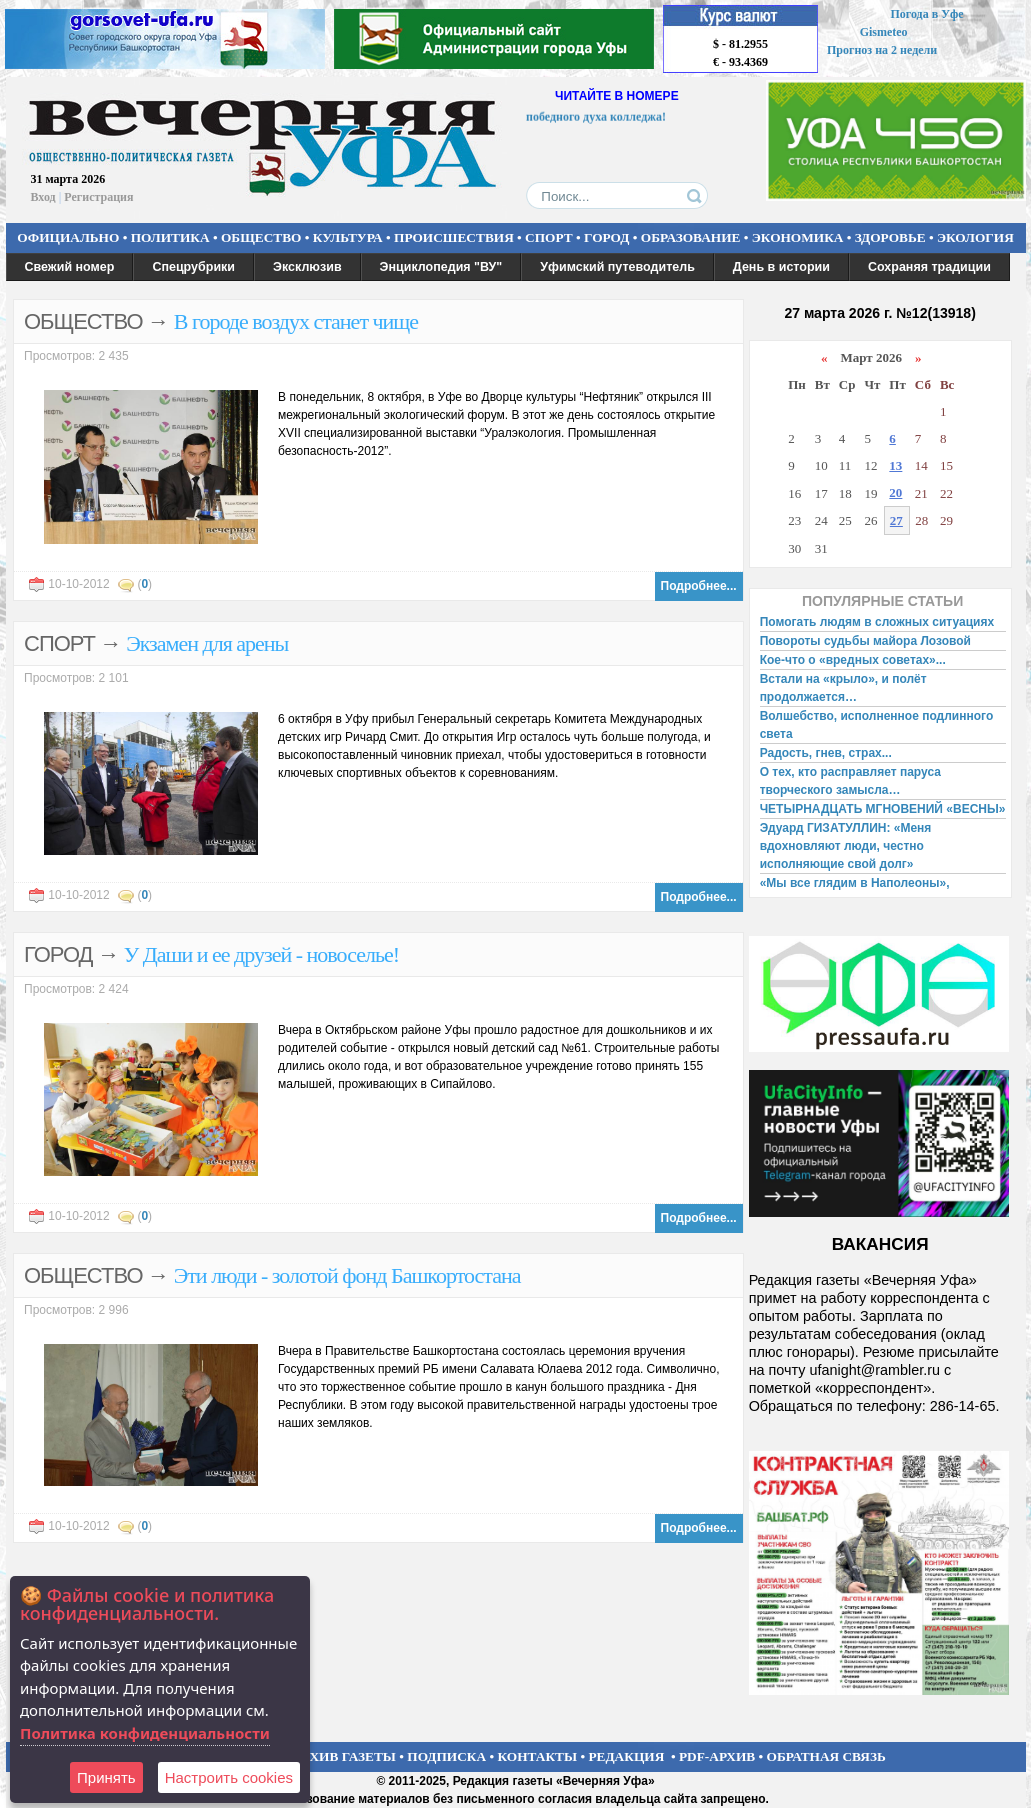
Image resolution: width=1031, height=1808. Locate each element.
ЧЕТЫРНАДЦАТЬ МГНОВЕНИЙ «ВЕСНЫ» (883, 809)
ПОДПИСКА (446, 1756)
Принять (106, 1777)
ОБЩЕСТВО (261, 237)
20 (895, 492)
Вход (43, 197)
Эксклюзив (307, 267)
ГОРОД (606, 237)
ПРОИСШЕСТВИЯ (454, 237)
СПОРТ (549, 237)
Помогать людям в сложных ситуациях (877, 622)
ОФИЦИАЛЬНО (68, 237)
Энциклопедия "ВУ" (441, 267)
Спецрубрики (193, 267)
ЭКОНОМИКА (798, 237)
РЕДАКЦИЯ (626, 1756)
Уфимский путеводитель (617, 267)
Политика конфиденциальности (145, 1733)
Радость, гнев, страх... (826, 753)
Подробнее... (699, 586)
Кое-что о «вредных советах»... (853, 660)
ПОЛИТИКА (170, 237)
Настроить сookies (229, 1777)
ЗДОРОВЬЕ (890, 237)
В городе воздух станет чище (296, 321)
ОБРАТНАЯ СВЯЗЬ (826, 1756)
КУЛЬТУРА (348, 237)
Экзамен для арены (207, 643)
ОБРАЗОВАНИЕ (691, 237)
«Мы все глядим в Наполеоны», (855, 883)
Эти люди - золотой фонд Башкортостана (347, 1275)
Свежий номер (70, 267)
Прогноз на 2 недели (882, 50)
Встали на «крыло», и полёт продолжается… (843, 688)
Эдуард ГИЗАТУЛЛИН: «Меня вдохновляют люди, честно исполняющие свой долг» (846, 846)
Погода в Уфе (926, 14)
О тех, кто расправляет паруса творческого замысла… (850, 781)
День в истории (781, 267)
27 (896, 520)
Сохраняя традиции (929, 267)
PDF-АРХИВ (717, 1756)
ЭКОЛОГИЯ (975, 237)
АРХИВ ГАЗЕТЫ (344, 1756)
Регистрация (98, 197)
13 (895, 465)
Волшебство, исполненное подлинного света (877, 725)
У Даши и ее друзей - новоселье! (261, 954)
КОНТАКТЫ (538, 1756)
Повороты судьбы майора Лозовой (865, 641)
